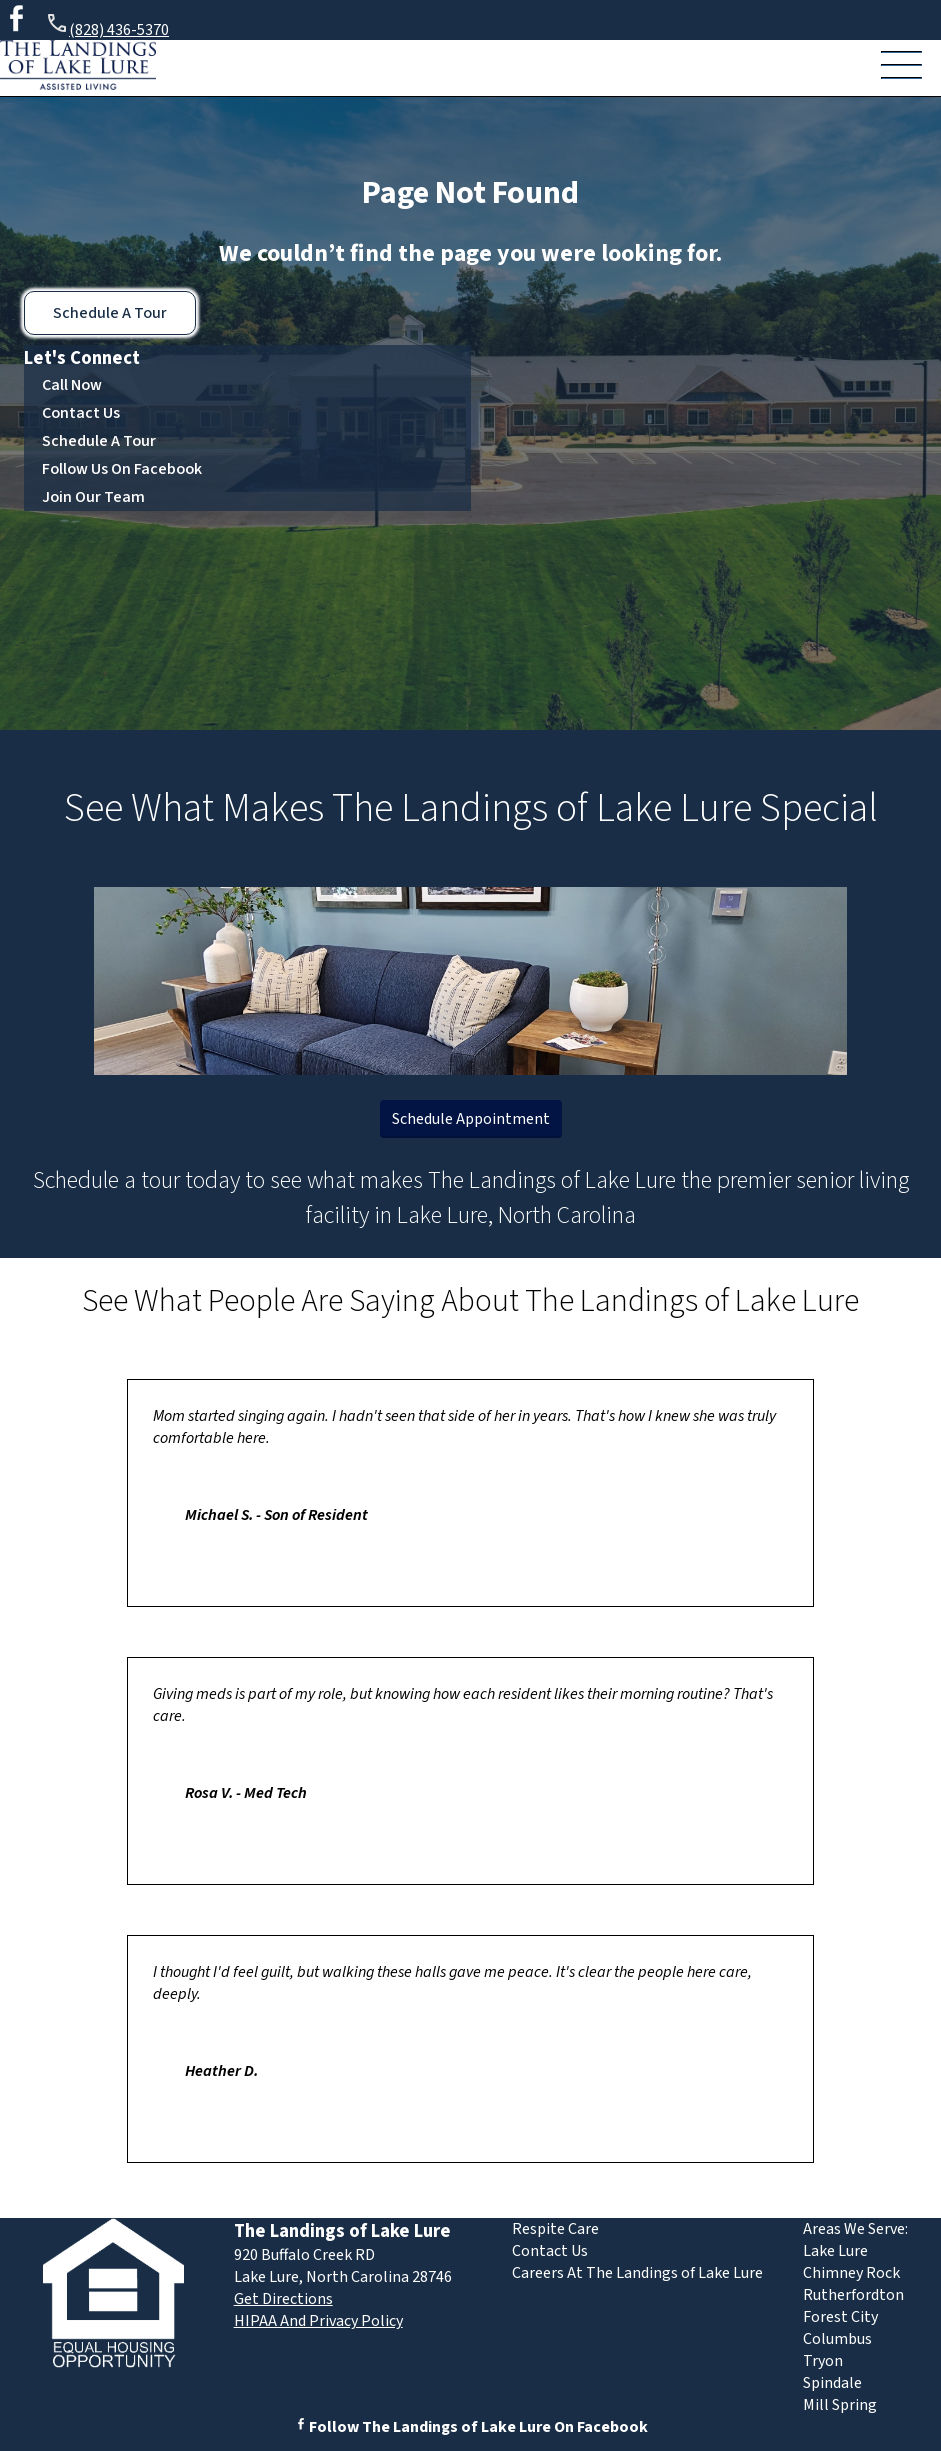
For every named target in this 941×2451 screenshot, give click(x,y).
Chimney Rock (851, 2273)
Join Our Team (93, 497)
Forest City (840, 2317)
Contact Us (81, 413)
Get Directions (283, 2299)
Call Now (72, 385)
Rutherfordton (853, 2295)
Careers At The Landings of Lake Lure (637, 2273)
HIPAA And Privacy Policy (318, 2321)
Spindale (832, 2383)
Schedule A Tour (110, 313)
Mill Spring (840, 2405)
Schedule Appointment (471, 1119)
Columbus (837, 2339)
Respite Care (555, 2229)
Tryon (823, 2361)
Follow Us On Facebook (122, 469)
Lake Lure (835, 2251)
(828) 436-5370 (107, 26)
